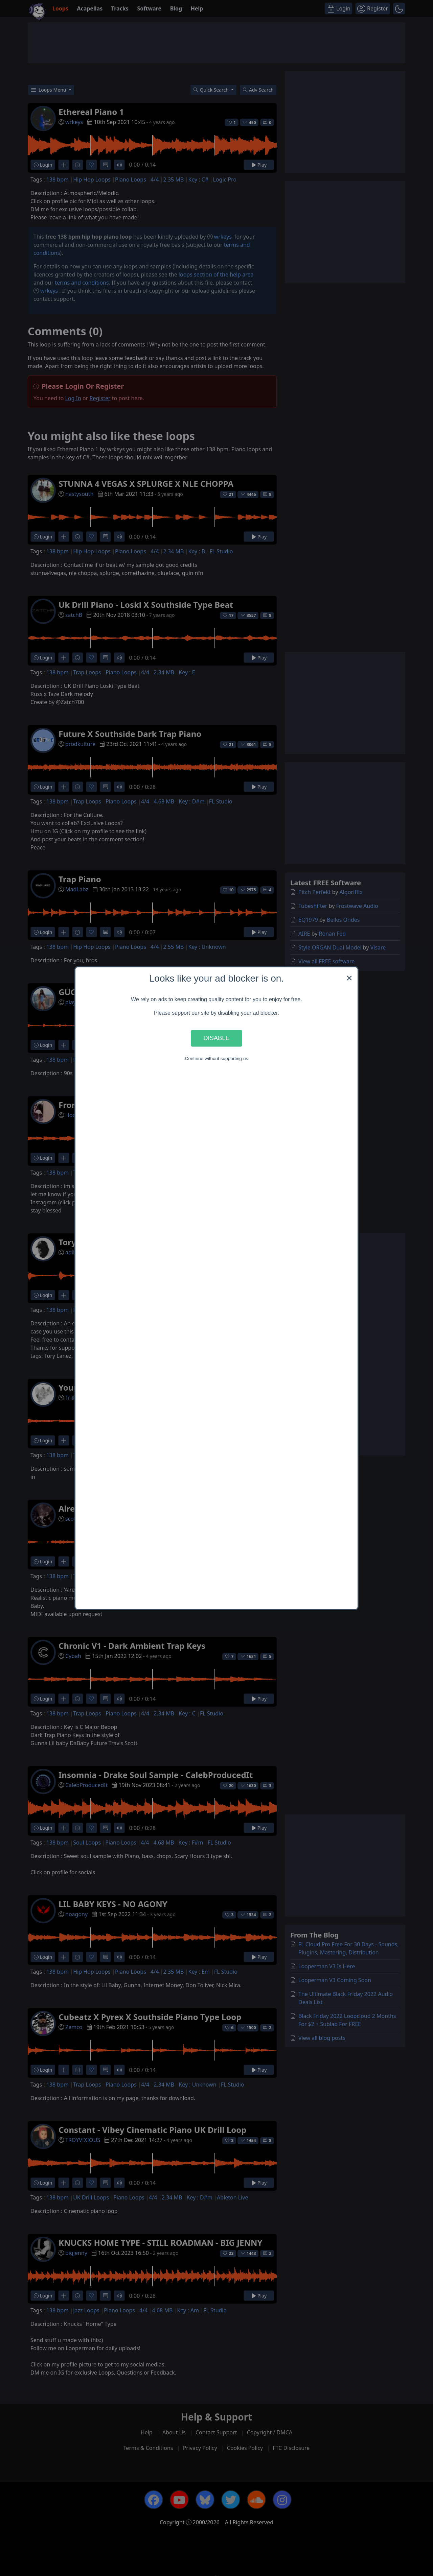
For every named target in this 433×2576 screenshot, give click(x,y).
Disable (216, 1038)
